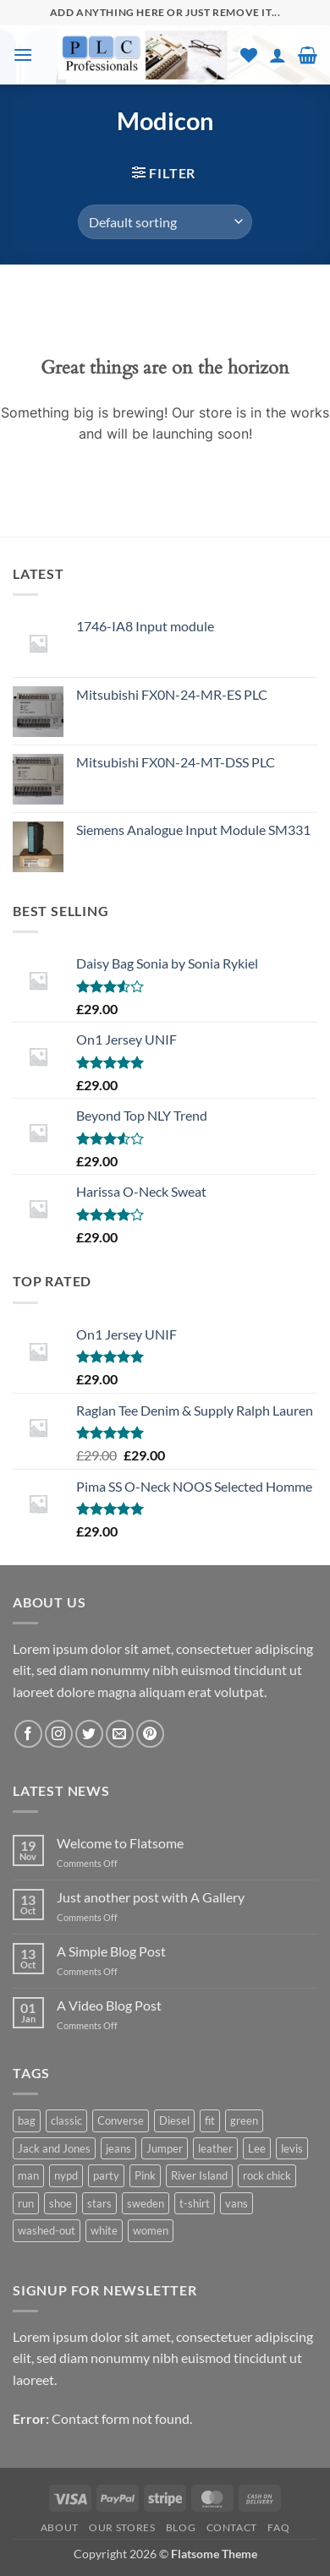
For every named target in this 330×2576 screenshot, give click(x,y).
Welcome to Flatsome (120, 1843)
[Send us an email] (120, 1734)
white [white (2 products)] (104, 2230)
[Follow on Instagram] (59, 1734)
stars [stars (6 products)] (99, 2203)
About (60, 2527)
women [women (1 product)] (150, 2230)
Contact (231, 2527)
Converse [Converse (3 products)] (120, 2120)
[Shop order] (164, 221)
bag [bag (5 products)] (27, 2120)
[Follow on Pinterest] (150, 1734)
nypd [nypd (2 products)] (66, 2175)
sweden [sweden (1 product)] (145, 2203)
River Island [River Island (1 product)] (199, 2175)
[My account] (277, 55)
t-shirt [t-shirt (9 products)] (194, 2203)
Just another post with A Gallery (151, 1897)
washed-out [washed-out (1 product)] (46, 2230)
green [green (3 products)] (244, 2120)
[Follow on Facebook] (28, 1734)
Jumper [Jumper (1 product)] (164, 2148)
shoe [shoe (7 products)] (60, 2203)
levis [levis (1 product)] (292, 2148)
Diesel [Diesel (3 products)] (174, 2120)
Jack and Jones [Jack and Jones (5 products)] (54, 2148)
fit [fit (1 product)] (210, 2120)
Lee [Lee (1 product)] (257, 2148)
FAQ (278, 2527)
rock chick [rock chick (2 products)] (267, 2175)
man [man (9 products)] (28, 2175)
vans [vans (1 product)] (236, 2203)
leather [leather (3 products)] (215, 2148)
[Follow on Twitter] (89, 1734)
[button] (23, 54)
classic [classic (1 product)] (66, 2120)
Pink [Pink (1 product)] (145, 2175)
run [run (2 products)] (26, 2203)
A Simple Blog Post (111, 1951)
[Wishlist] (248, 55)
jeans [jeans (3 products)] (118, 2148)
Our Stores (122, 2527)
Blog (180, 2527)
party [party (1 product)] (106, 2175)
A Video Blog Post (109, 2005)
